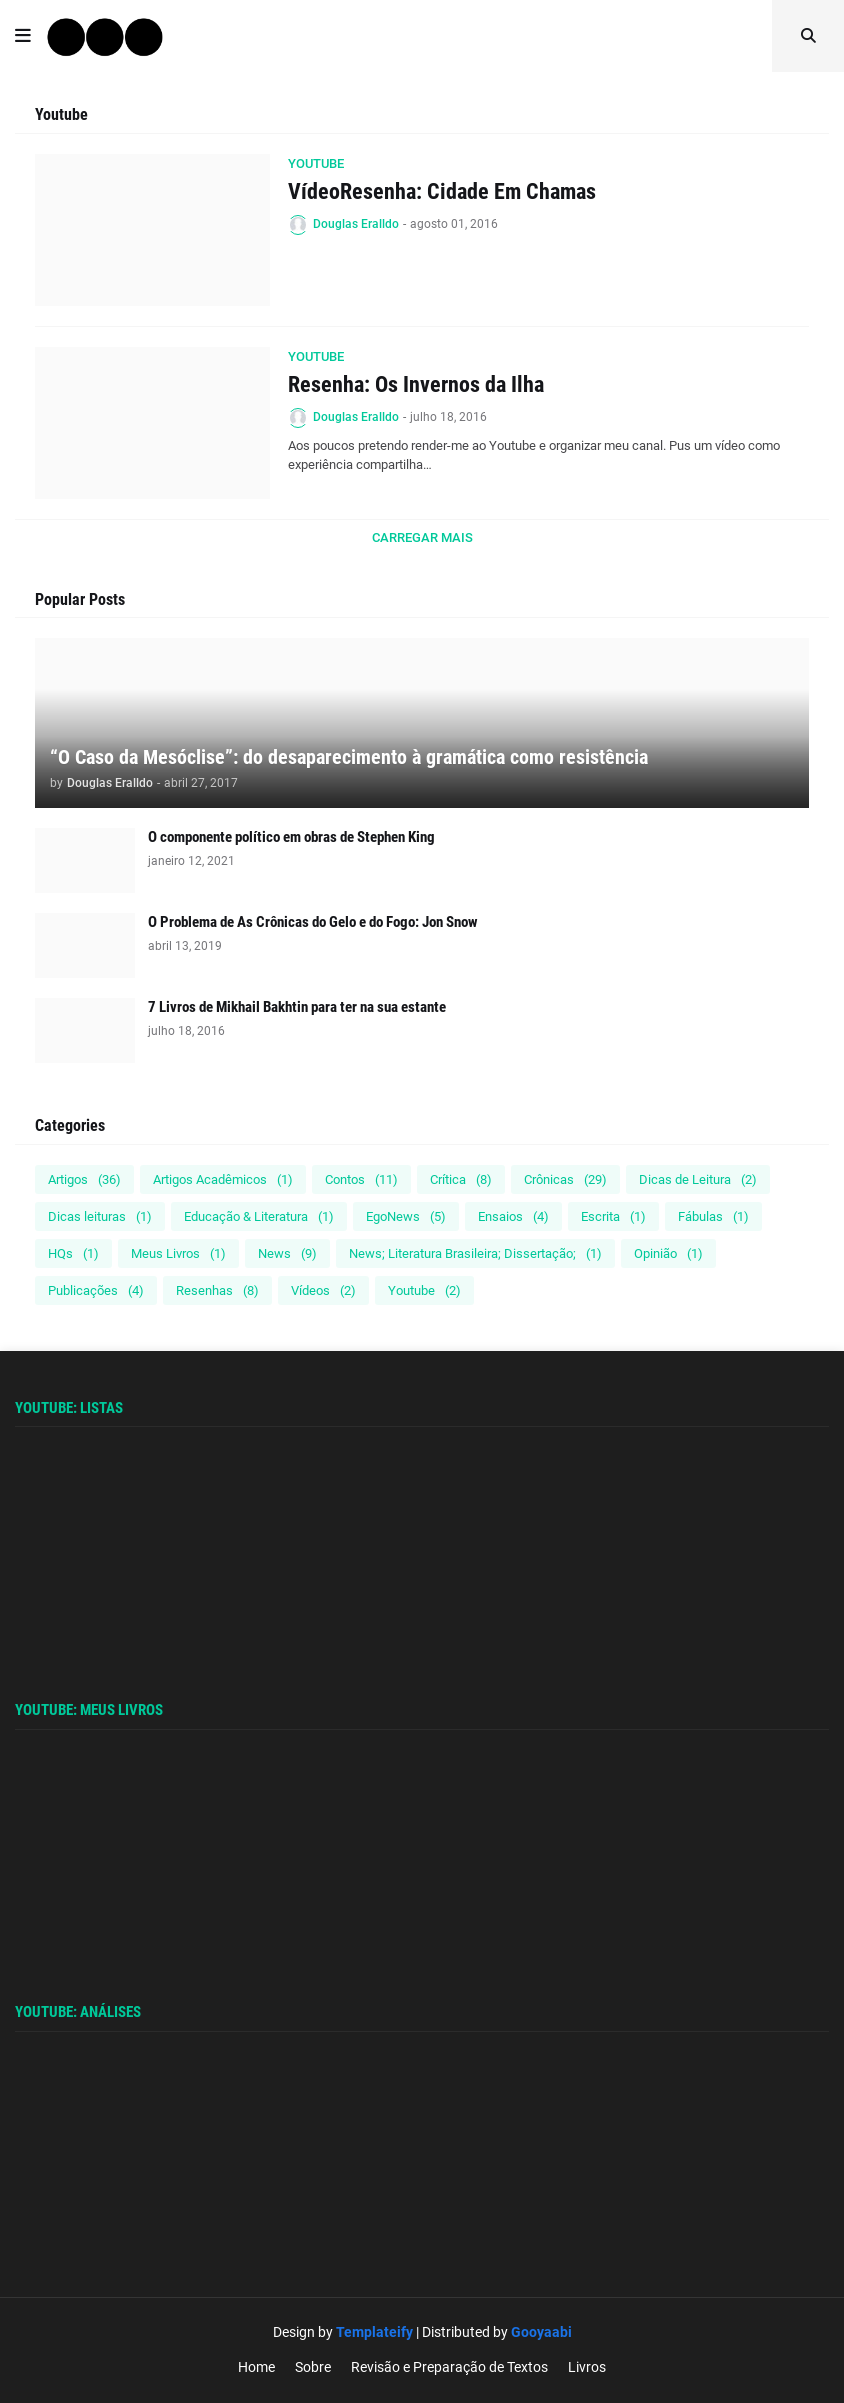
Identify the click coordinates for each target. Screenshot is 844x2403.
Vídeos (323, 1290)
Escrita (613, 1216)
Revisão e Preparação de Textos (449, 2367)
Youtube (424, 1290)
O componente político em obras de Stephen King (291, 837)
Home (256, 2367)
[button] (23, 36)
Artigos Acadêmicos (223, 1179)
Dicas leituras (100, 1216)
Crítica (461, 1179)
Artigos (84, 1179)
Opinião (668, 1253)
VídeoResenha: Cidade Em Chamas (442, 191)
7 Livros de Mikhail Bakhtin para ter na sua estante (297, 1007)
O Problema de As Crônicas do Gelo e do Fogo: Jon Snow (313, 922)
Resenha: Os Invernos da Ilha (416, 384)
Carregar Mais (422, 537)
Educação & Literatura (259, 1216)
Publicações (96, 1290)
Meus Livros (178, 1253)
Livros (587, 2367)
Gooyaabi (541, 2332)
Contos (361, 1179)
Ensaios (513, 1216)
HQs (73, 1253)
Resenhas (217, 1290)
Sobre (313, 2367)
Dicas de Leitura (698, 1179)
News (287, 1253)
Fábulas (713, 1216)
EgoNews (406, 1216)
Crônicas (565, 1179)
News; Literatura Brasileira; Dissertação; (475, 1253)
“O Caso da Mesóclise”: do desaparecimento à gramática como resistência (349, 757)
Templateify (374, 2332)
